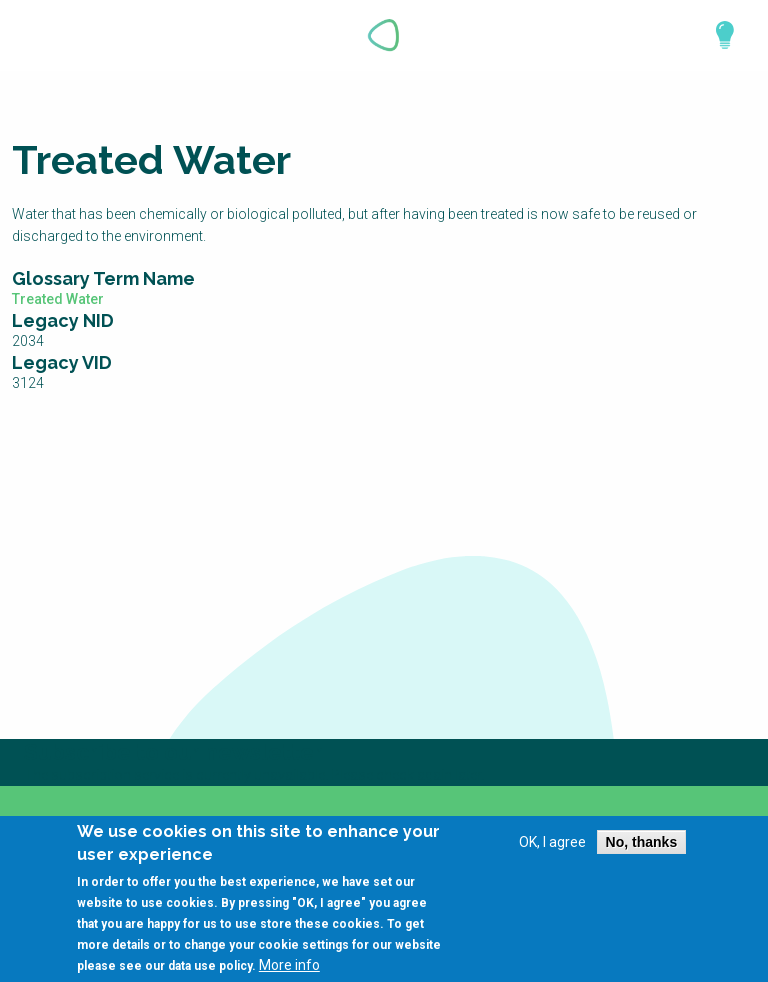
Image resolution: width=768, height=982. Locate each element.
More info (289, 968)
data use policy (210, 969)
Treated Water (58, 299)
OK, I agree (552, 846)
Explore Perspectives (716, 35)
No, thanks (642, 846)
